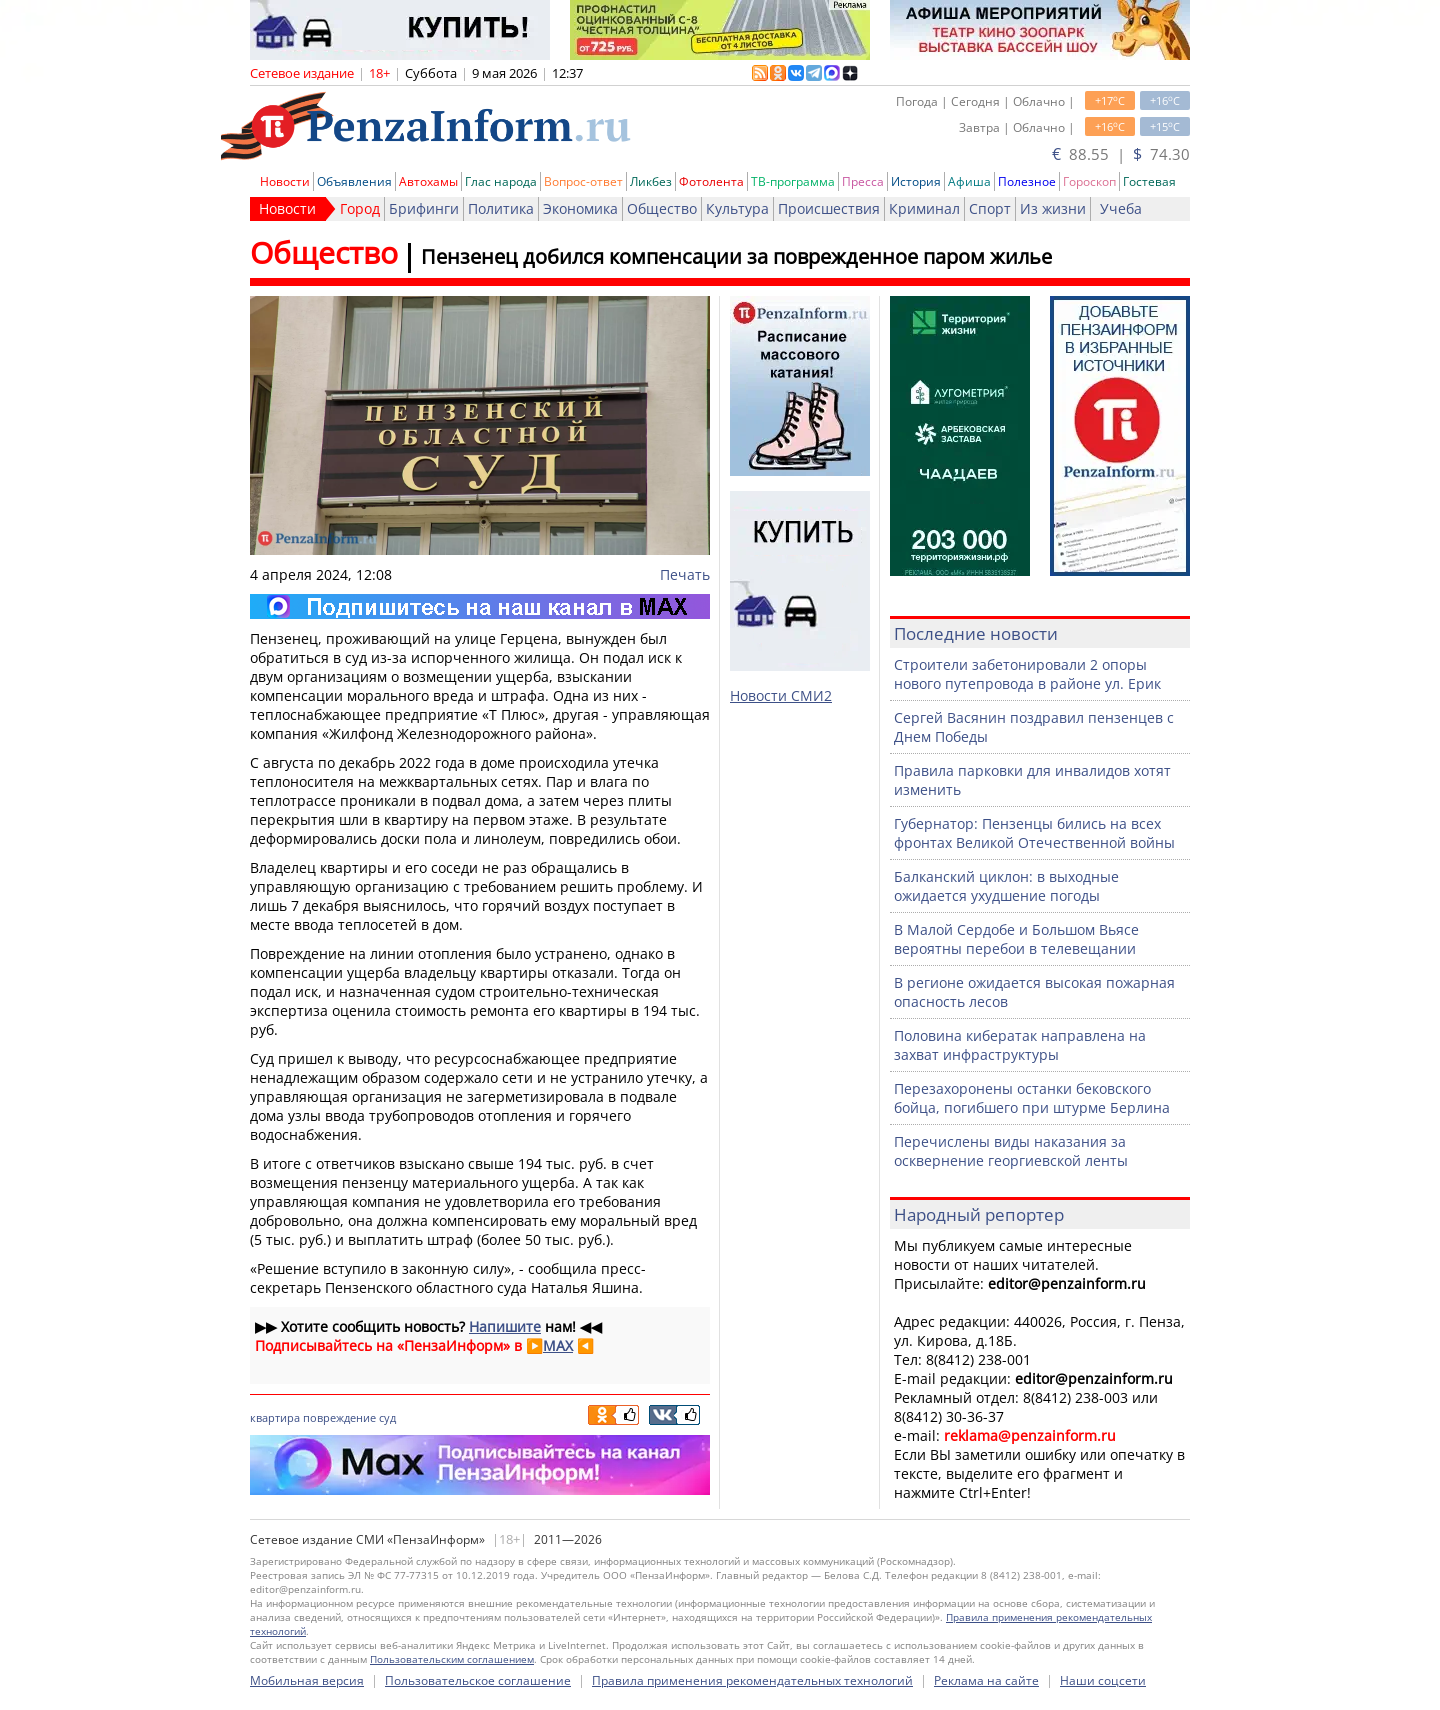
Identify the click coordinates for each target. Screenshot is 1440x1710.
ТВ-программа (793, 181)
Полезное (1027, 181)
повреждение (339, 1417)
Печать (685, 574)
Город (360, 208)
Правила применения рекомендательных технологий (752, 1680)
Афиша (969, 181)
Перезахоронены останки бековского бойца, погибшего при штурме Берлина (1032, 1098)
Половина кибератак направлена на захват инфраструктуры (1020, 1045)
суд (387, 1417)
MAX (558, 1345)
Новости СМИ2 (781, 695)
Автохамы (428, 181)
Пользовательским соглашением (452, 1659)
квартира (275, 1417)
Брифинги (424, 208)
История (916, 181)
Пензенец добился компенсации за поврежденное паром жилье (736, 256)
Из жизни (1053, 208)
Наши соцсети (1103, 1680)
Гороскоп (1089, 181)
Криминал (924, 208)
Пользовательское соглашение (478, 1680)
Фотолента (711, 181)
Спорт (990, 208)
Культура (737, 208)
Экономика (580, 208)
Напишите (505, 1326)
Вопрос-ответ (583, 181)
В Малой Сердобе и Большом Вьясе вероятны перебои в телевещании (1016, 939)
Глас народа (501, 181)
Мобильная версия (307, 1680)
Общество (662, 208)
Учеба (1121, 208)
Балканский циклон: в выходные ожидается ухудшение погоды (1006, 886)
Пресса (863, 181)
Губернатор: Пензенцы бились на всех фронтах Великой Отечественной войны (1034, 833)
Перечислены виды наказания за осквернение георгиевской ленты (1011, 1151)
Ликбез (651, 181)
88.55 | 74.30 (1121, 154)
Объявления (354, 181)
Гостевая (1149, 181)
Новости (285, 181)
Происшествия (829, 208)
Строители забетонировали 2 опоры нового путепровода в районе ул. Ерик (1027, 674)
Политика (501, 208)
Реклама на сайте (986, 1680)
